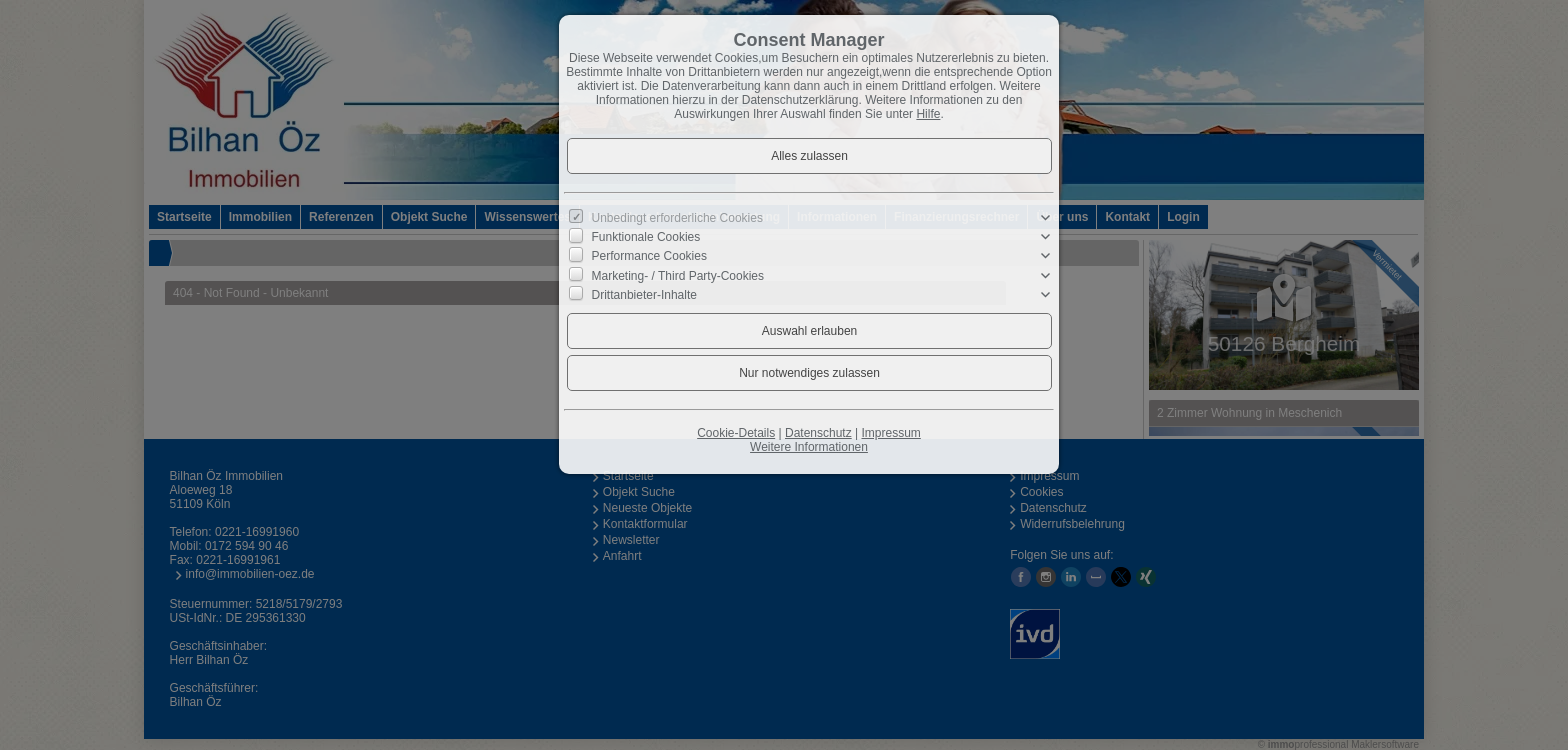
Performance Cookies (649, 256)
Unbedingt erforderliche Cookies (677, 218)
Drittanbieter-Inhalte (644, 295)
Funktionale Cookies (646, 237)
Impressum (890, 433)
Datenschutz (818, 433)
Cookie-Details (736, 433)
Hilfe (928, 114)
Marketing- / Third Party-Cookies (678, 275)
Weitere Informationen (809, 447)
